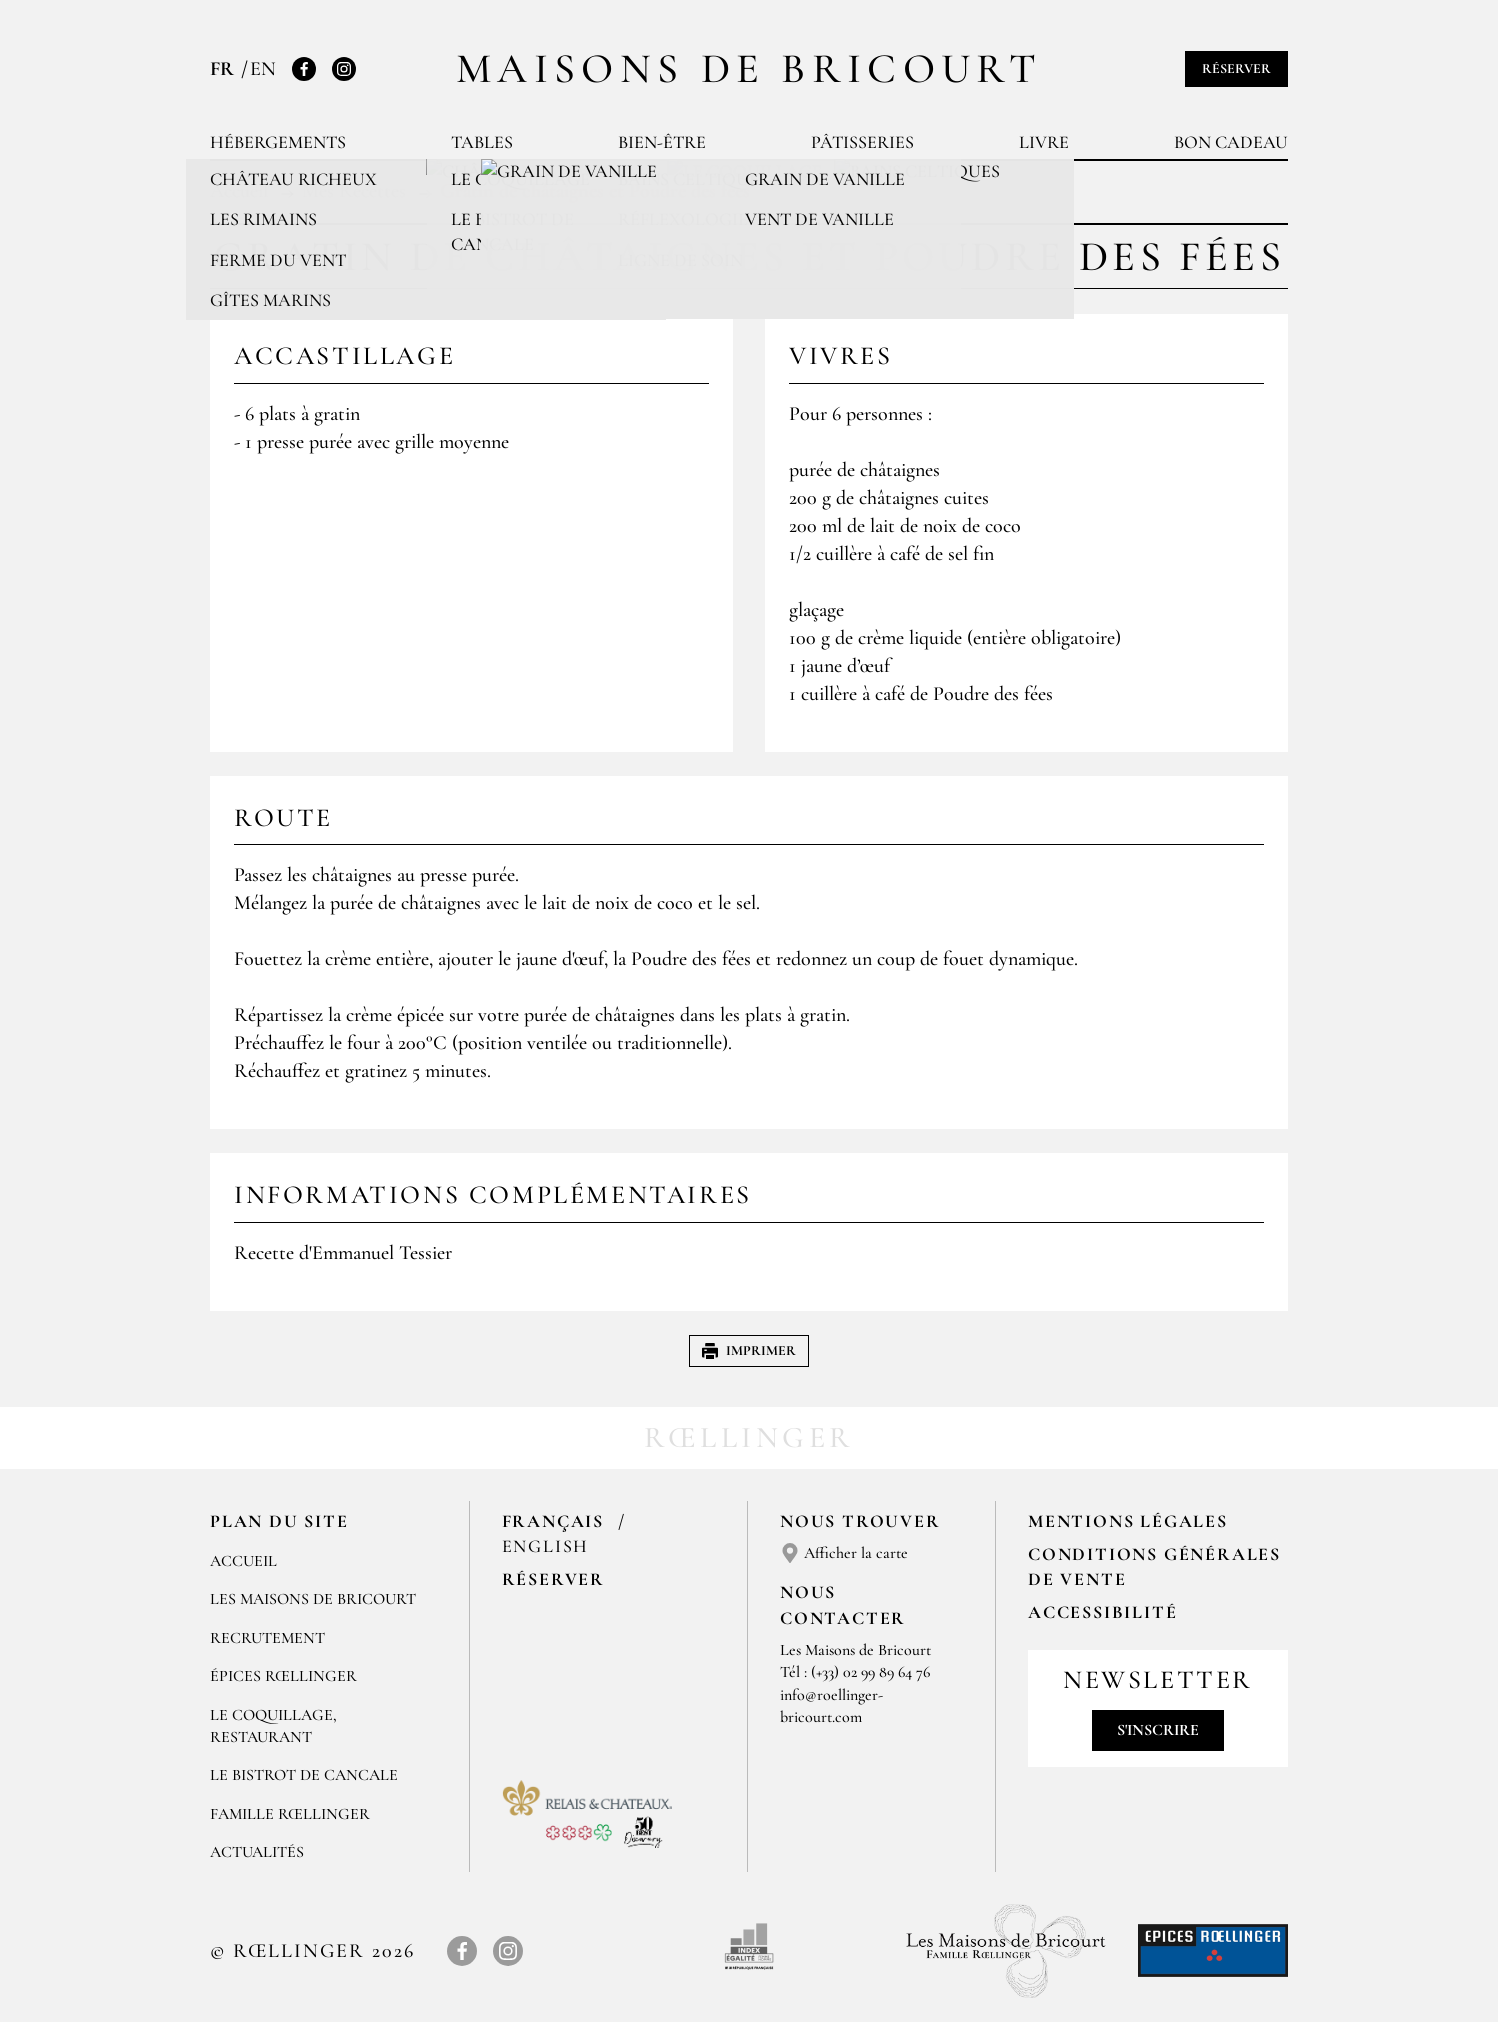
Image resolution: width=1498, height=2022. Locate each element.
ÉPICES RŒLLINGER (283, 1676)
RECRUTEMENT (267, 1638)
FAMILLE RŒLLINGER (290, 1814)
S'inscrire (1158, 1730)
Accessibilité (1102, 1612)
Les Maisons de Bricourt (313, 1599)
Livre (1044, 142)
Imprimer (749, 1350)
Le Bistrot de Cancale (304, 1775)
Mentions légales (1128, 1521)
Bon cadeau (1231, 142)
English (546, 1546)
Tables (482, 142)
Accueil (243, 1561)
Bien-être (662, 142)
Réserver (1236, 68)
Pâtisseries (862, 142)
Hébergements (278, 142)
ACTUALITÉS (257, 1852)
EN (263, 69)
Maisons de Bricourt (749, 68)
